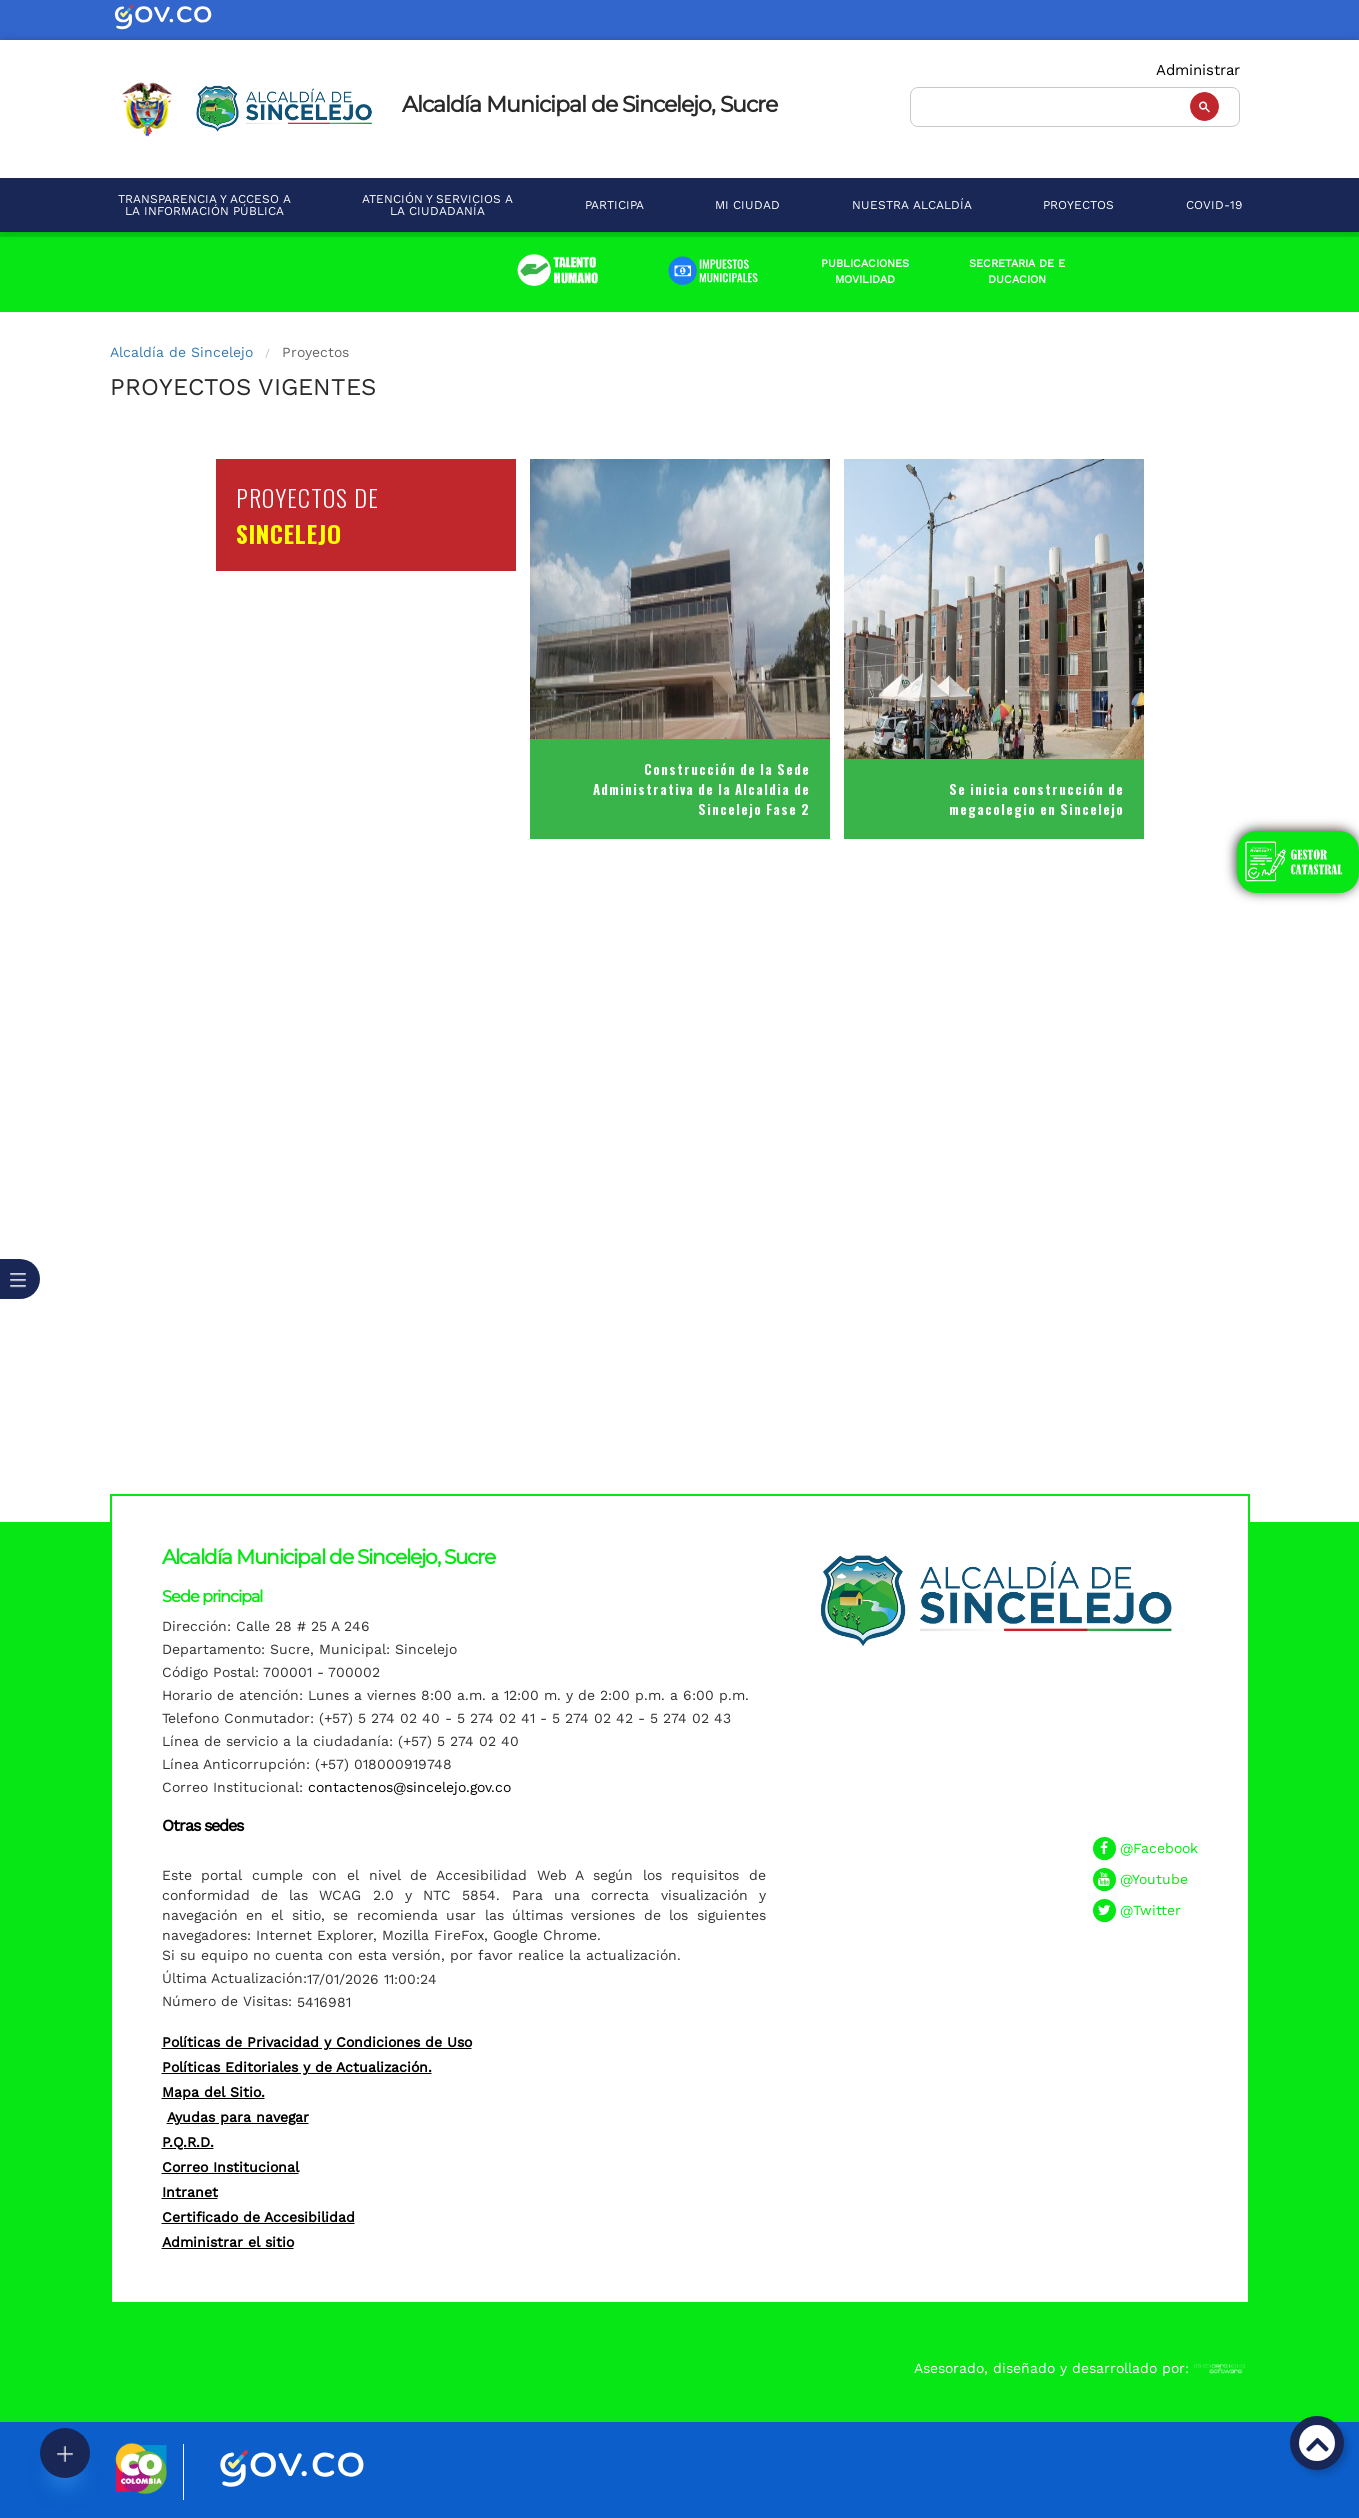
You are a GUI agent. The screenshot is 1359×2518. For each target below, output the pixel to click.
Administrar (1198, 70)
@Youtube (1154, 1879)
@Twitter (1150, 1910)
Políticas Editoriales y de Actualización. (297, 2067)
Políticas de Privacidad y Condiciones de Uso (317, 2042)
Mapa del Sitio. (213, 2092)
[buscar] (1073, 104)
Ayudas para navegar (238, 2117)
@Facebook (1159, 1848)
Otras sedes (202, 1825)
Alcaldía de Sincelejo (181, 352)
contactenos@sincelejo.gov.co (409, 1787)
